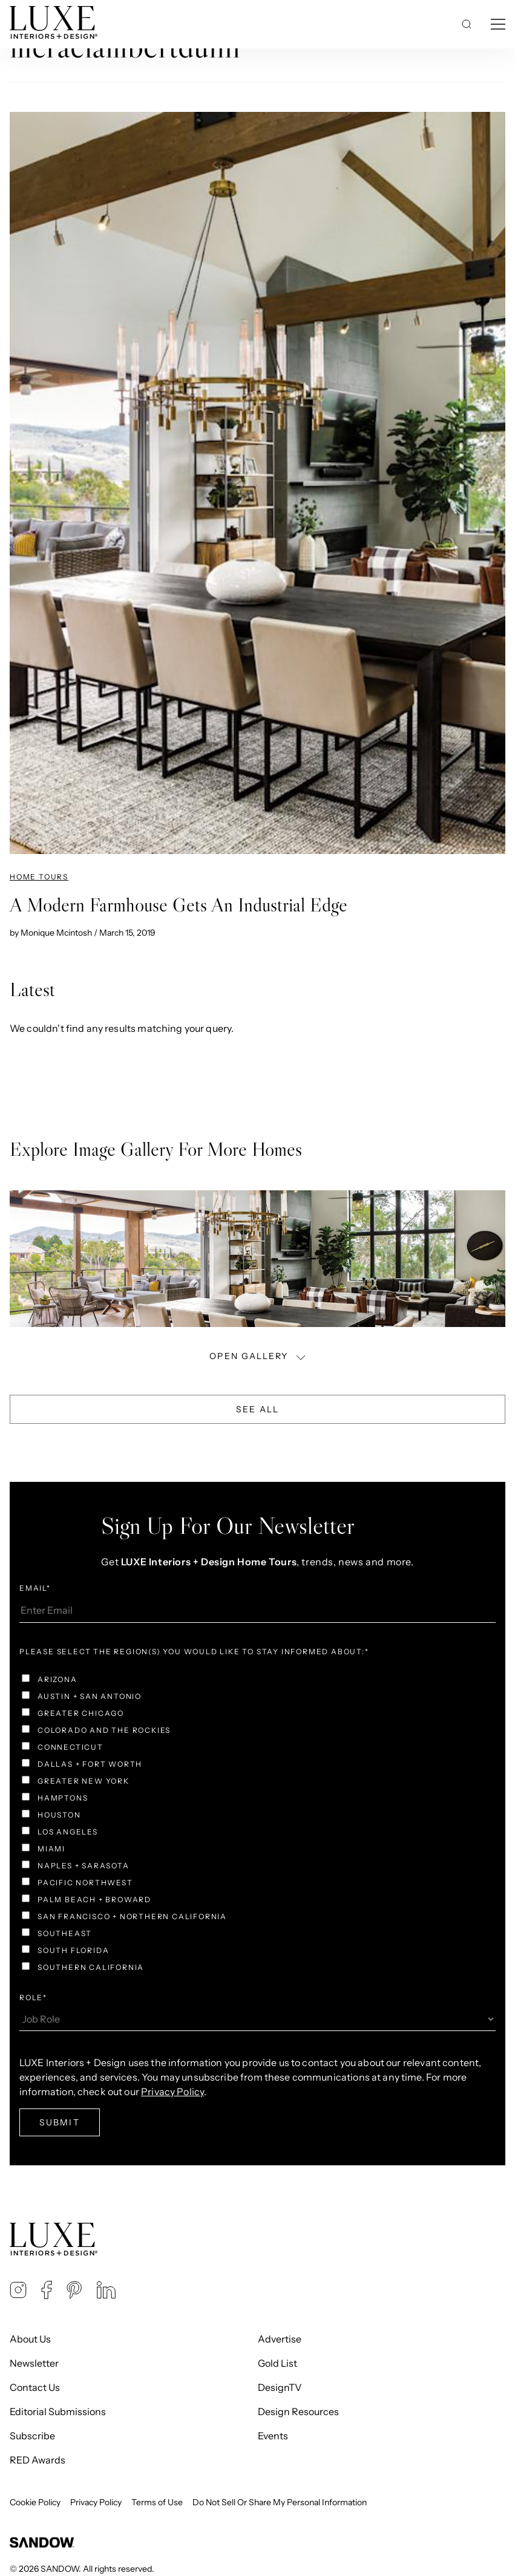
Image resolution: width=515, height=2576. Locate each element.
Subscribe (32, 2436)
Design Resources (298, 2411)
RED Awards (37, 2460)
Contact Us (35, 2387)
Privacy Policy (172, 2091)
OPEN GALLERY (258, 1356)
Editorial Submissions (58, 2411)
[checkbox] (257, 1824)
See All (257, 1409)
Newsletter (34, 2363)
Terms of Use (157, 2502)
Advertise (279, 2339)
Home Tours (39, 876)
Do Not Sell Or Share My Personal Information (279, 2502)
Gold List (277, 2363)
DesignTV (280, 2387)
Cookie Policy (35, 2502)
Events (273, 2436)
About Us (30, 2339)
